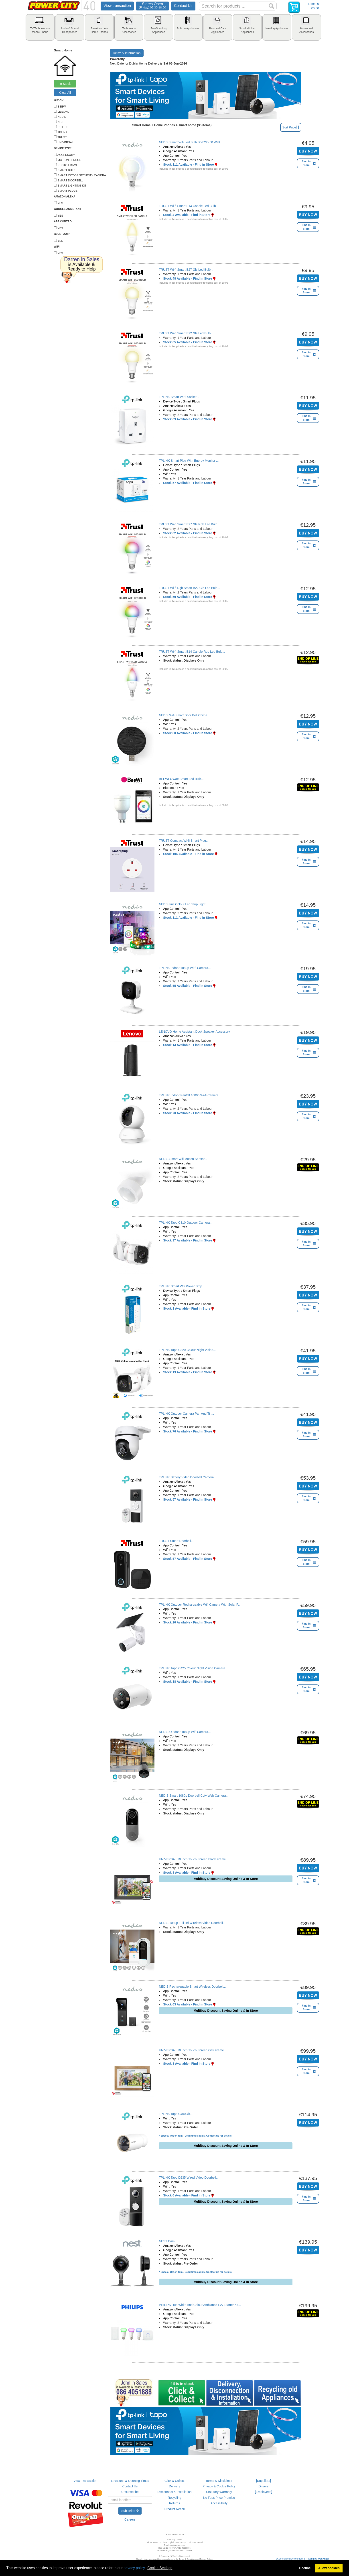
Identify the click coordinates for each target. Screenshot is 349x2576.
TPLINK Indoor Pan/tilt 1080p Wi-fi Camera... (190, 1095)
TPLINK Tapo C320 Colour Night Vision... (187, 1350)
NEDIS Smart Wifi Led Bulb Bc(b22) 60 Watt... (191, 142)
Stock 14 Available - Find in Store (187, 1045)
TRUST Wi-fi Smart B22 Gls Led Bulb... (186, 333)
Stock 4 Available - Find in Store (186, 215)
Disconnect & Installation (174, 2492)
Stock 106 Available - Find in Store (188, 854)
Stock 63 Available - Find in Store (187, 2004)
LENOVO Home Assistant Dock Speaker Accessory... (195, 1031)
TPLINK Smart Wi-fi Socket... (179, 397)
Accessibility (219, 2503)
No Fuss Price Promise (219, 2497)
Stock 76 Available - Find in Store (187, 1431)
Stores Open (152, 5)
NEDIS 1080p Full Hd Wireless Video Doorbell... (192, 1923)
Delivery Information (127, 53)
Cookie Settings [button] (159, 2568)
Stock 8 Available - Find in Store (186, 1872)
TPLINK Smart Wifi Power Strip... (182, 1286)
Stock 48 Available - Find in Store (187, 278)
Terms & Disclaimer (219, 2481)
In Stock (65, 83)
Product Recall (174, 2509)
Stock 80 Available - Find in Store (187, 733)
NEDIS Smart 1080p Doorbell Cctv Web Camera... (194, 1795)
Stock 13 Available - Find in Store (187, 1372)
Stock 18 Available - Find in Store (187, 1681)
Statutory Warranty (219, 2492)
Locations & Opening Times (130, 2481)
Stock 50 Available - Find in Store (187, 597)
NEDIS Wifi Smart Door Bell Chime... (184, 715)
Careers (130, 2519)
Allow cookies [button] (329, 2568)
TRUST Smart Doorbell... (176, 1541)
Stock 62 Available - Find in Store (187, 533)
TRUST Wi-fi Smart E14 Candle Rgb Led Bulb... (192, 651)
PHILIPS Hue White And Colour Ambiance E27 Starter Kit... (200, 2305)
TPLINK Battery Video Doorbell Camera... (187, 1477)
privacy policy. (135, 2568)
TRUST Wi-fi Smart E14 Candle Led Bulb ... (189, 206)
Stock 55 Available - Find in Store (187, 985)
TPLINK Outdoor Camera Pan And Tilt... (186, 1413)
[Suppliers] (263, 2481)
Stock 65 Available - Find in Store (187, 342)
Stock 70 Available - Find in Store (187, 1113)
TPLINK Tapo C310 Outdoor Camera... (185, 1222)
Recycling (174, 2497)
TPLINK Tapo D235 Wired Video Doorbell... (189, 2177)
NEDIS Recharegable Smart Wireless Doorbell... (192, 1986)
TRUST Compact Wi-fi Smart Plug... (184, 840)
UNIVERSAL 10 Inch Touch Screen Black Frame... (193, 1859)
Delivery (174, 2486)
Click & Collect (174, 2481)
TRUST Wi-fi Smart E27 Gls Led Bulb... (186, 269)
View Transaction (85, 2481)
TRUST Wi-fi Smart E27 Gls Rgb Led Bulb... (189, 524)
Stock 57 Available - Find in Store (187, 483)
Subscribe (130, 2511)
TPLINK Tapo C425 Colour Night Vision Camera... (193, 1668)
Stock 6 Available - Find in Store (186, 2195)
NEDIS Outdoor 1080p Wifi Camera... (185, 1732)
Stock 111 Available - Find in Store (188, 164)
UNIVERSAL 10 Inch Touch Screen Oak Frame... (192, 2050)
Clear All (65, 92)
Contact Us (183, 6)
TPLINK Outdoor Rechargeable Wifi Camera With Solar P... (200, 1604)
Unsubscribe (130, 2492)
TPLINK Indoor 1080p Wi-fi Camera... (185, 968)
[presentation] (40, 27)
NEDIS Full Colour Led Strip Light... (183, 904)
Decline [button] (304, 2568)
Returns (174, 2503)
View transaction (117, 6)
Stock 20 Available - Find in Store (187, 1622)
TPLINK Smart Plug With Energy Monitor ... (189, 460)
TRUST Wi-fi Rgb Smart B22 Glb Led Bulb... (189, 588)
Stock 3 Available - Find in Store (186, 2063)
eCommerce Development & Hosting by (302, 2558)
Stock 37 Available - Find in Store (187, 1240)
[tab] (40, 27)
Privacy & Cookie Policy (219, 2486)
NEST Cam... (168, 2241)
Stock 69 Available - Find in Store (187, 419)
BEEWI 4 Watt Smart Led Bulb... (181, 779)
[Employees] (263, 2492)
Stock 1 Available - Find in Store (186, 1308)
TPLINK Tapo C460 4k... (176, 2114)
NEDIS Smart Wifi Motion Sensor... (183, 1159)
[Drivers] (263, 2486)
